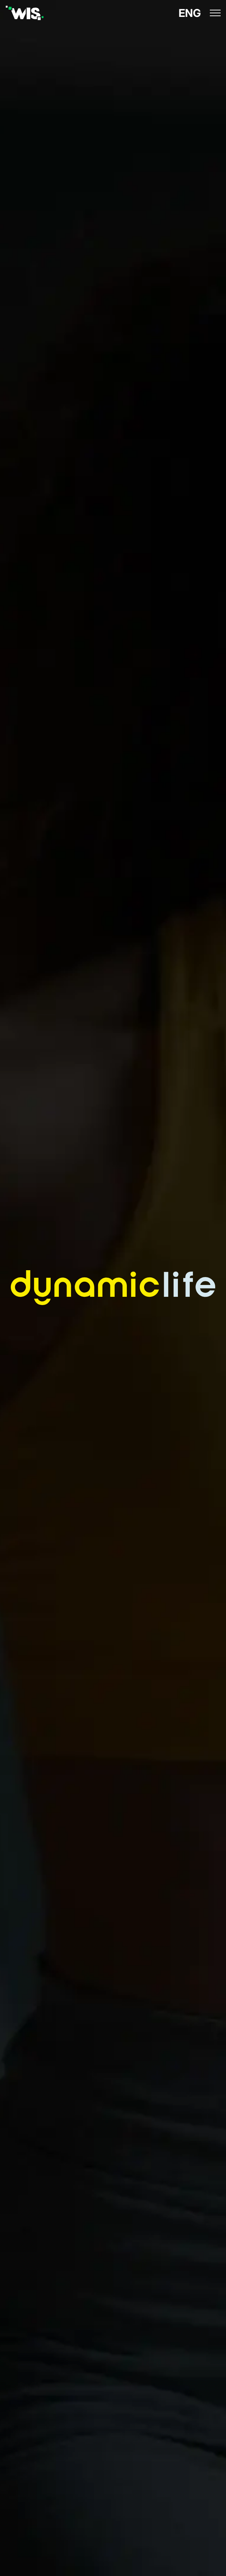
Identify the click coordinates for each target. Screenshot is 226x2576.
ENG (190, 12)
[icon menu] (215, 13)
